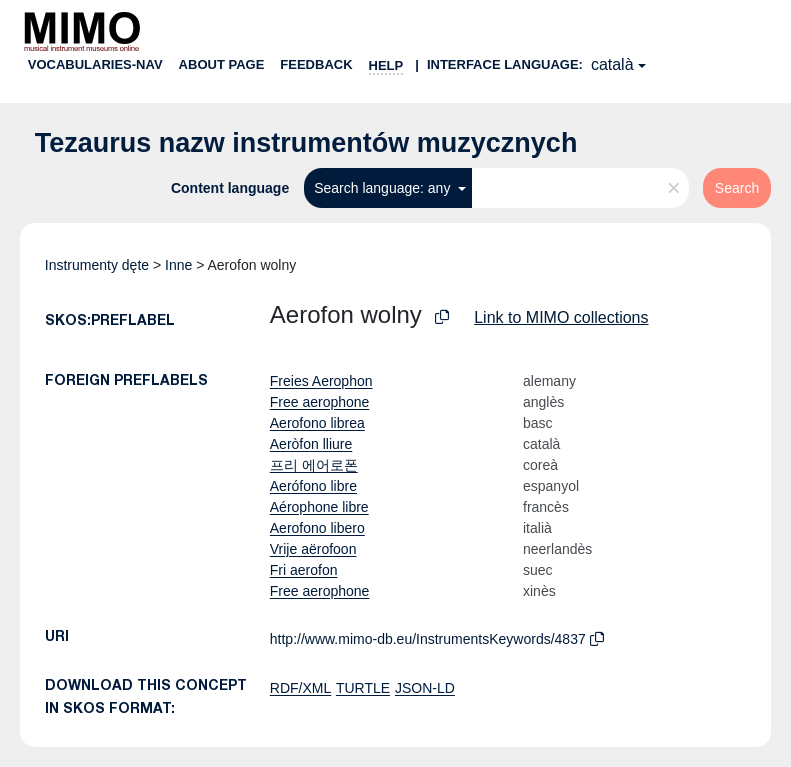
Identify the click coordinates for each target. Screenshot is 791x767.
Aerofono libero (317, 528)
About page (222, 64)
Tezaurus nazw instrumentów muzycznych (306, 143)
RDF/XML (300, 688)
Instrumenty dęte (97, 265)
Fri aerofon (304, 570)
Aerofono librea (317, 423)
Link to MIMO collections (561, 317)
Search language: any (384, 188)
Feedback (316, 64)
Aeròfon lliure (311, 444)
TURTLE (363, 688)
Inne (178, 265)
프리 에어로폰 (314, 465)
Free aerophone (320, 402)
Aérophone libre (319, 507)
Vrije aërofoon (313, 549)
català (612, 64)
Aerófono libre (313, 486)
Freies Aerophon (321, 381)
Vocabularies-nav (95, 64)
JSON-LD (425, 688)
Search (737, 188)
